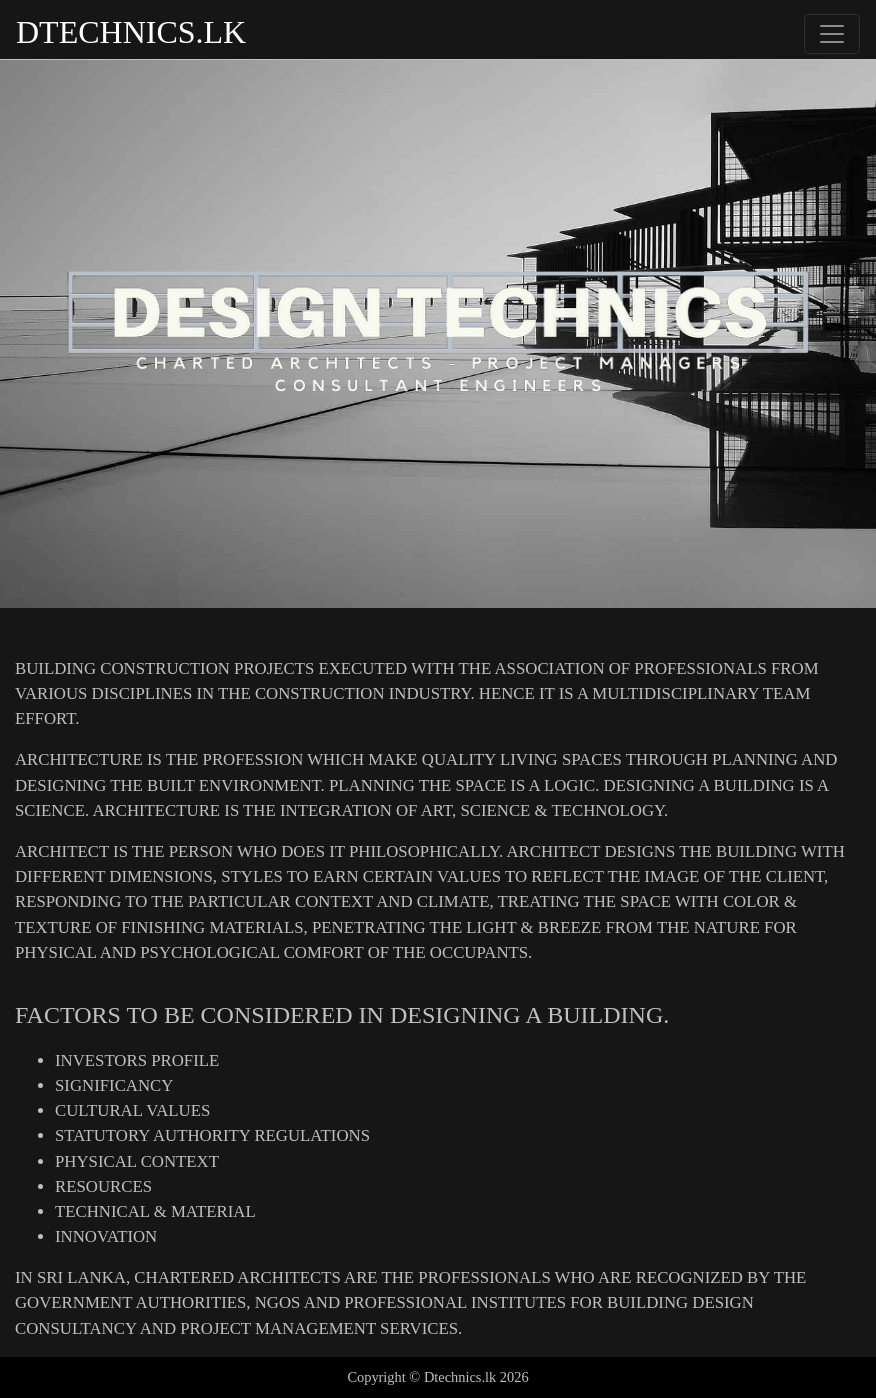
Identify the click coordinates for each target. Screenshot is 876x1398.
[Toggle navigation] (832, 34)
